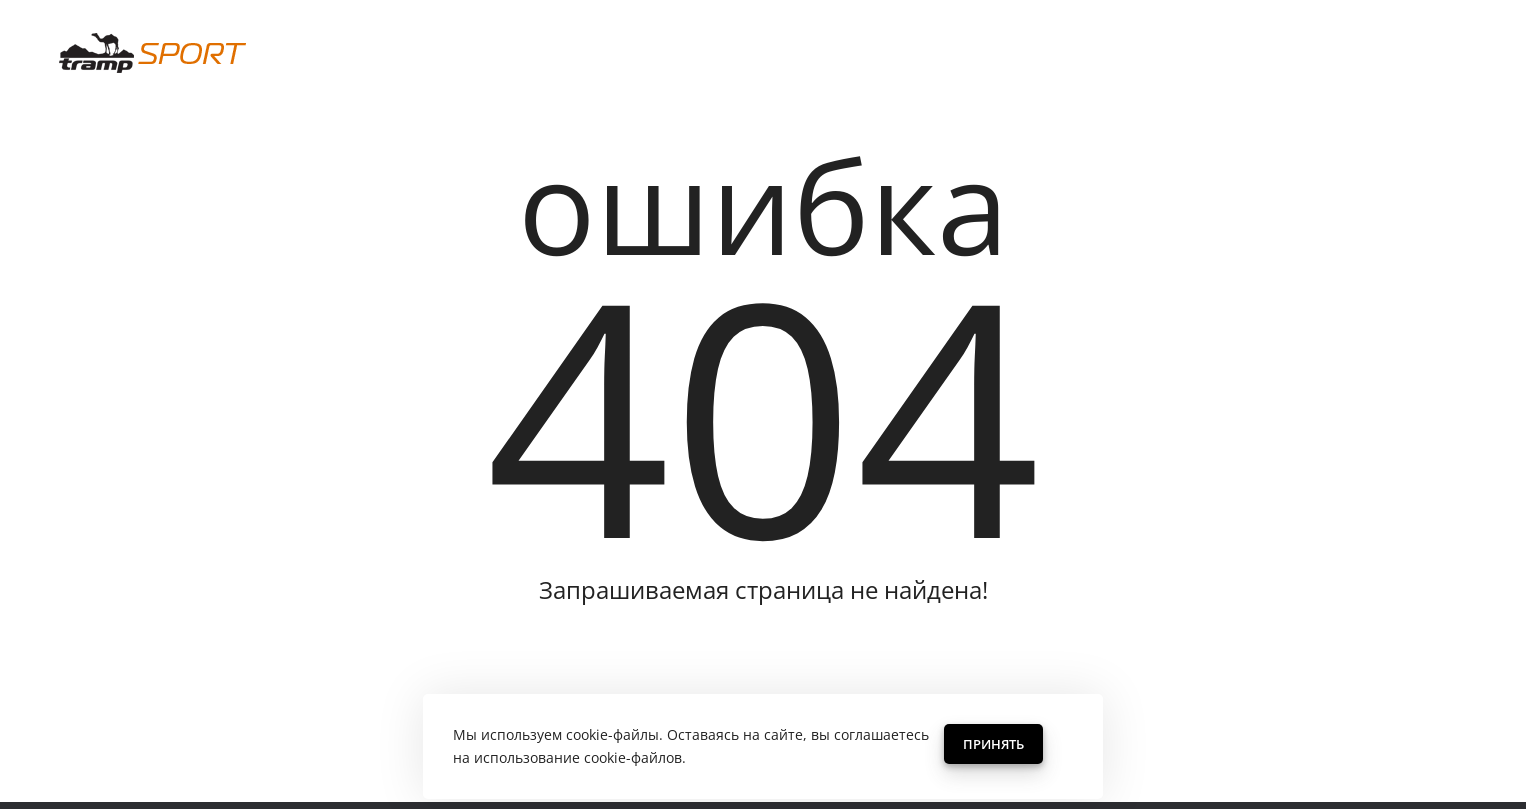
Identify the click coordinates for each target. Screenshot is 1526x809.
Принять (993, 744)
